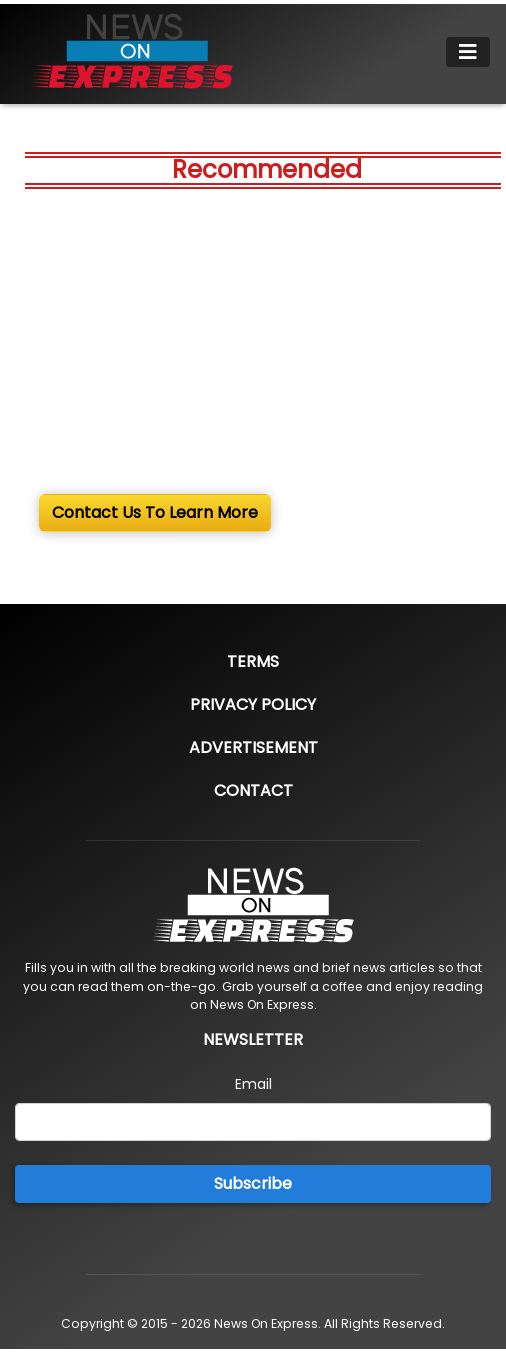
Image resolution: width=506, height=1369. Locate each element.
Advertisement (253, 747)
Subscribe (253, 1183)
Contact (253, 790)
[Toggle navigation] (468, 52)
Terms (253, 661)
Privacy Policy (253, 704)
